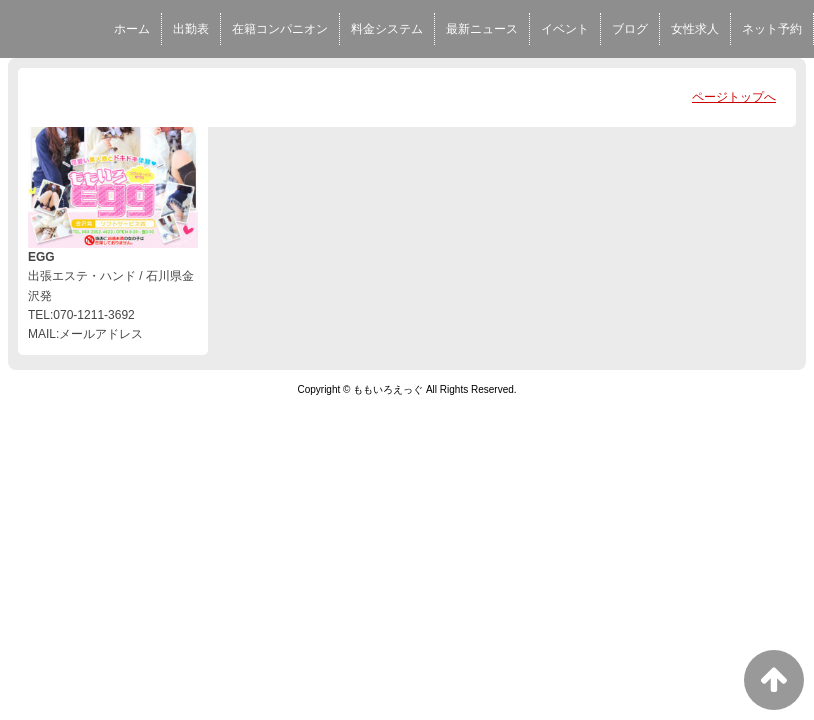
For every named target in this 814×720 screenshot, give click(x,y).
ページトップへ (734, 97)
